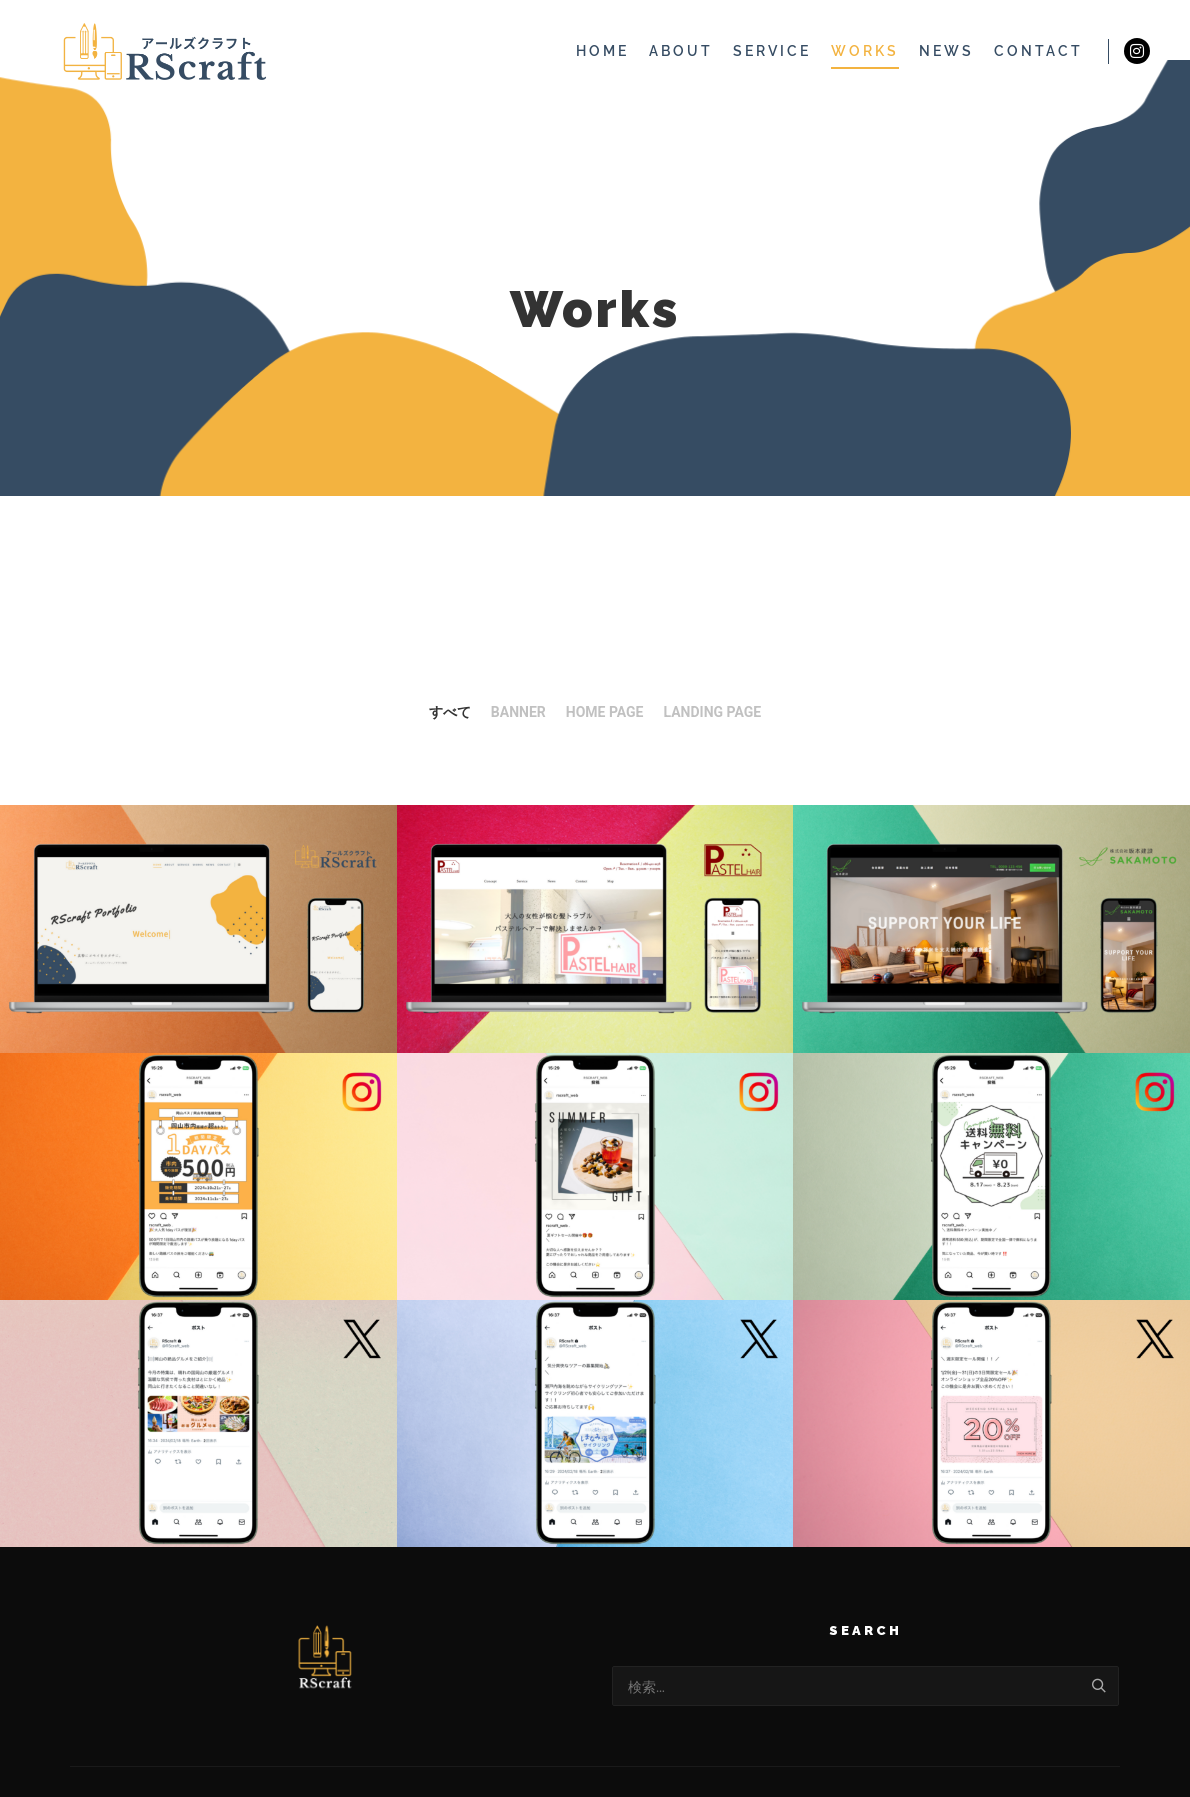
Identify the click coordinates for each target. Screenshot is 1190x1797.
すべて (450, 712)
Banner (518, 712)
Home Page (605, 712)
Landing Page (713, 712)
